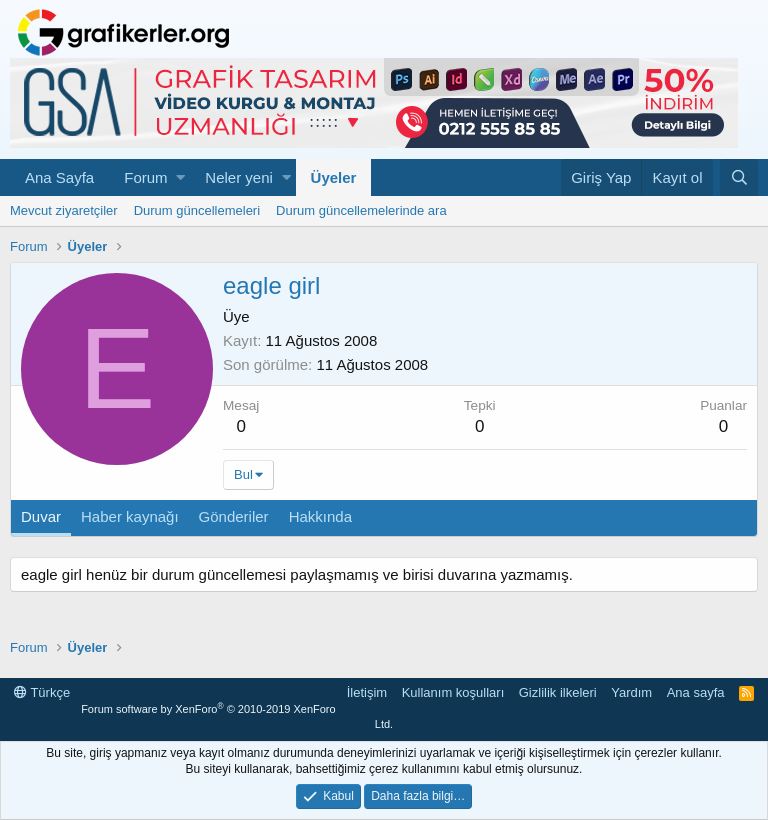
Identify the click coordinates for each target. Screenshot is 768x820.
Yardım (631, 692)
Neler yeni (239, 177)
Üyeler (334, 177)
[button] (180, 177)
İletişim (367, 692)
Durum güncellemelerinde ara (361, 210)
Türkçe (42, 692)
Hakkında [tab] (320, 516)
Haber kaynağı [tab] (130, 516)
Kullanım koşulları (453, 692)
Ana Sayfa (59, 177)
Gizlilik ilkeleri (558, 692)
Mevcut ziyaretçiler (64, 210)
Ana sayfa (696, 692)
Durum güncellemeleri (197, 210)
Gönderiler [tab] (234, 516)
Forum (145, 177)
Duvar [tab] (41, 516)
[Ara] (739, 177)
